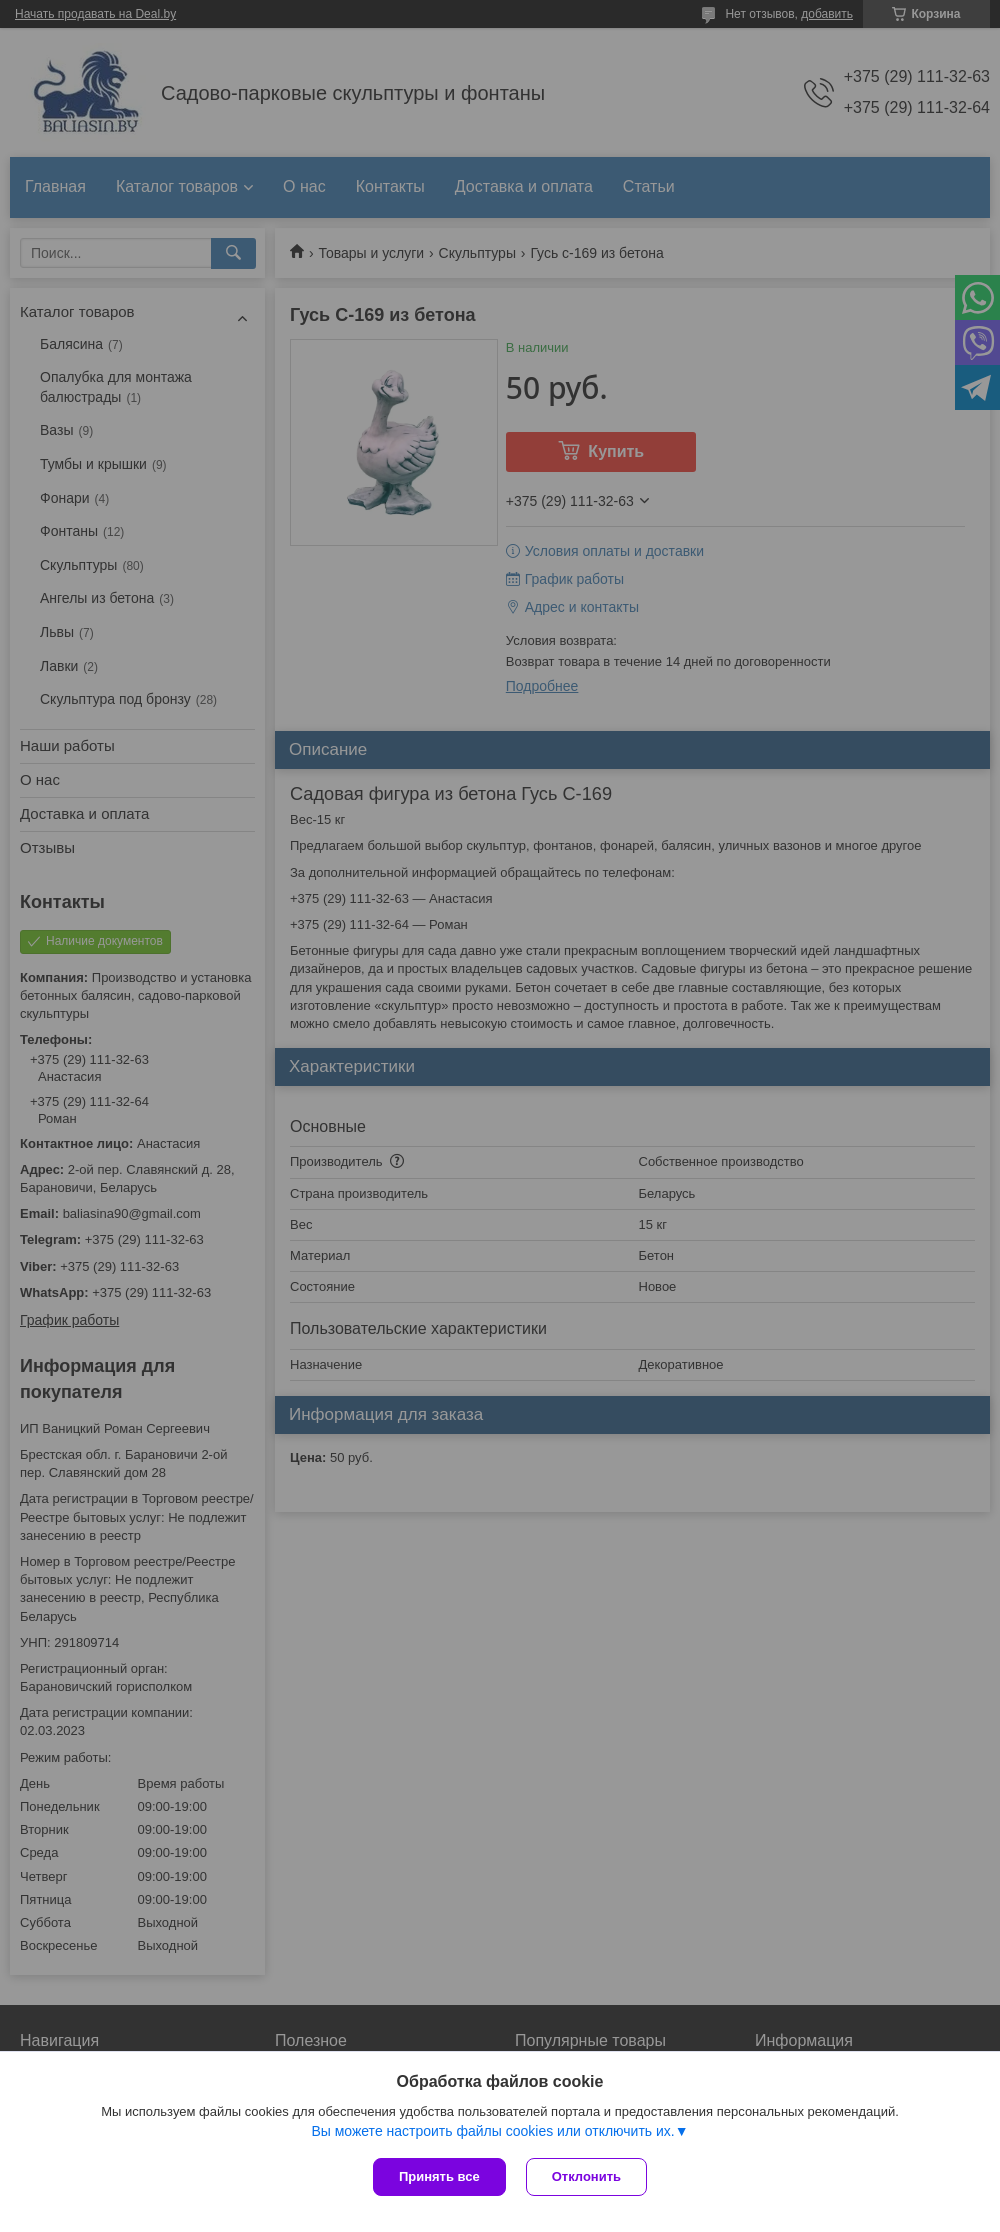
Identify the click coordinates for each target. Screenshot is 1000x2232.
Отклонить (586, 2176)
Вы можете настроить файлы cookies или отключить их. (492, 2131)
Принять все (439, 2176)
